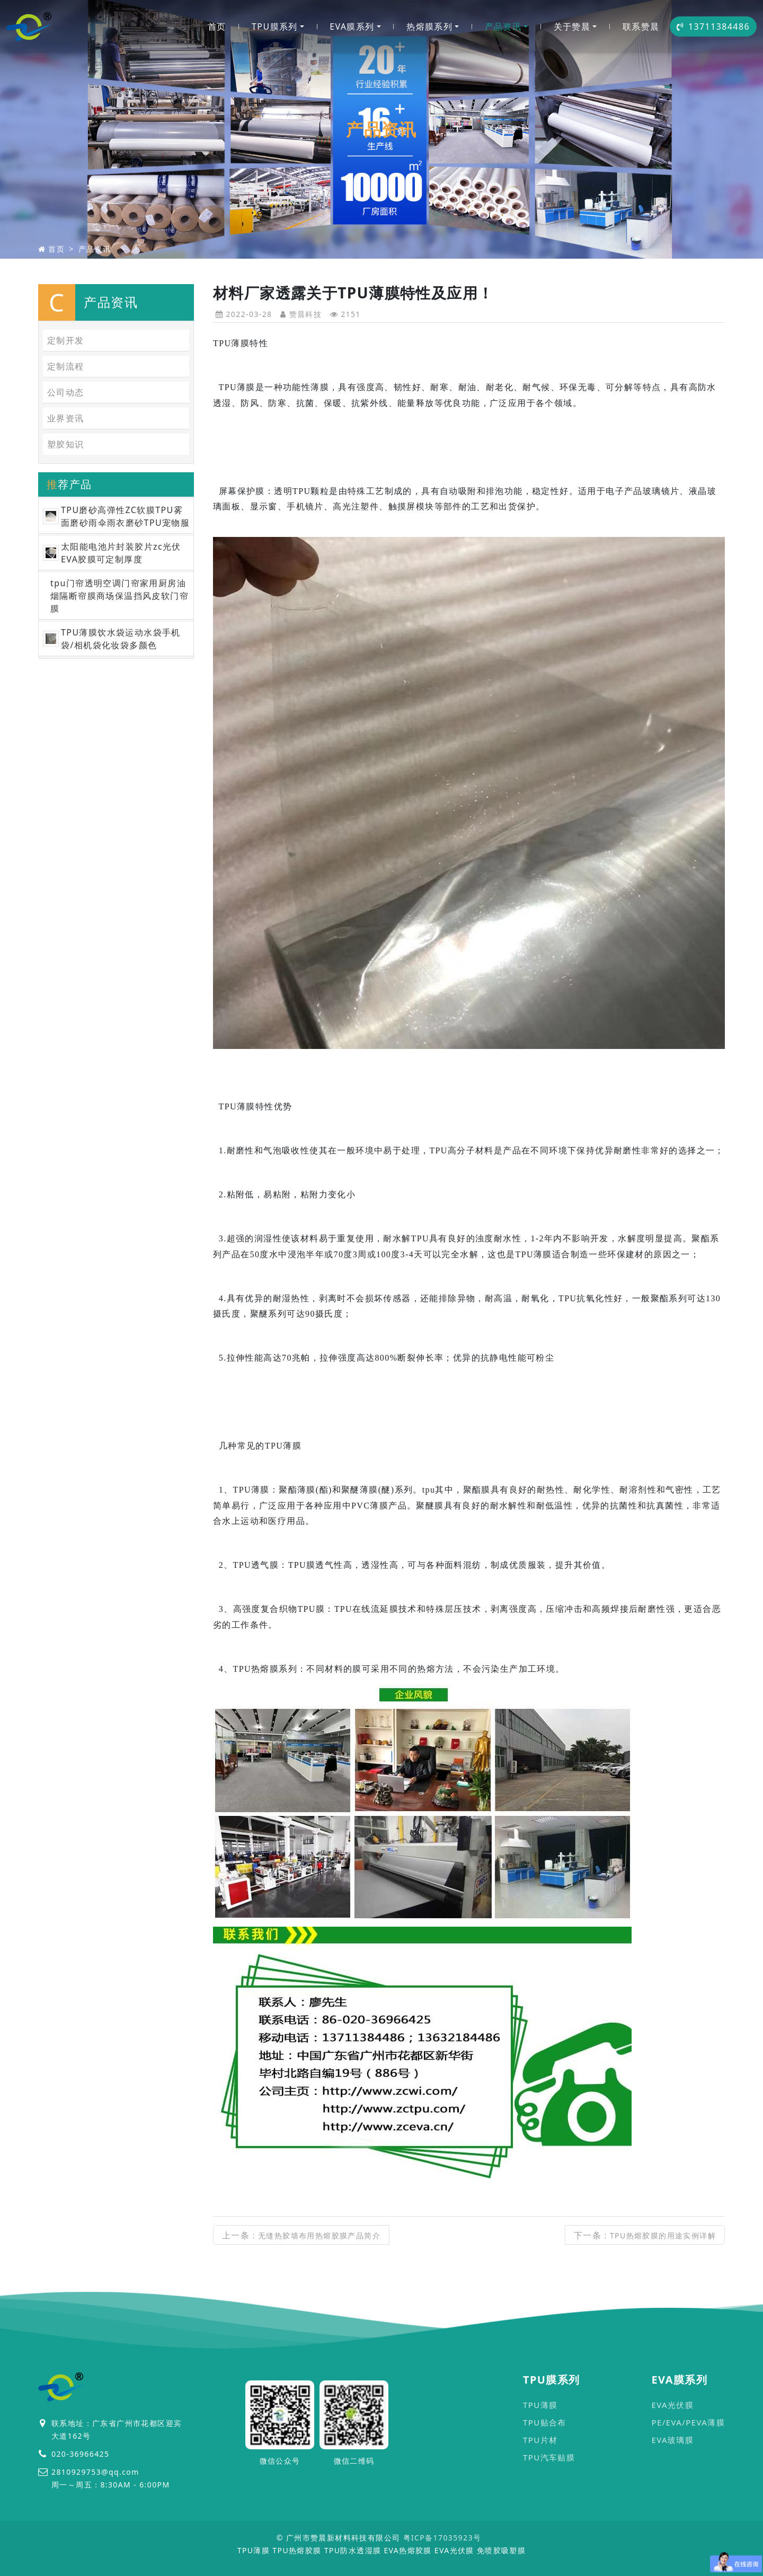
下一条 (645, 2235)
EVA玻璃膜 (672, 2439)
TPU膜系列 (275, 26)
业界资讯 (65, 418)
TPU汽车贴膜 (549, 2457)
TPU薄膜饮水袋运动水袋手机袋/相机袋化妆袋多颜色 (121, 639)
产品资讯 (503, 26)
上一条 (301, 2235)
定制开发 (65, 340)
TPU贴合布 (544, 2422)
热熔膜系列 (429, 26)
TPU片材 (540, 2439)
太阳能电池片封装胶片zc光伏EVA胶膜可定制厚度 (121, 553)
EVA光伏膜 (672, 2404)
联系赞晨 (641, 26)
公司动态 (65, 392)
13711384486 (713, 26)
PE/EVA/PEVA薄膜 (688, 2422)
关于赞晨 (572, 26)
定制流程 (65, 366)
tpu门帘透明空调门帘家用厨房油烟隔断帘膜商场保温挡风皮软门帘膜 (119, 595)
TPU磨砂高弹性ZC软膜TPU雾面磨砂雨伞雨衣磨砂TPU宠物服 (125, 516)
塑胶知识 (65, 444)
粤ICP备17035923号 (442, 2538)
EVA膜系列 (352, 26)
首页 (217, 26)
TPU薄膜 (540, 2404)
